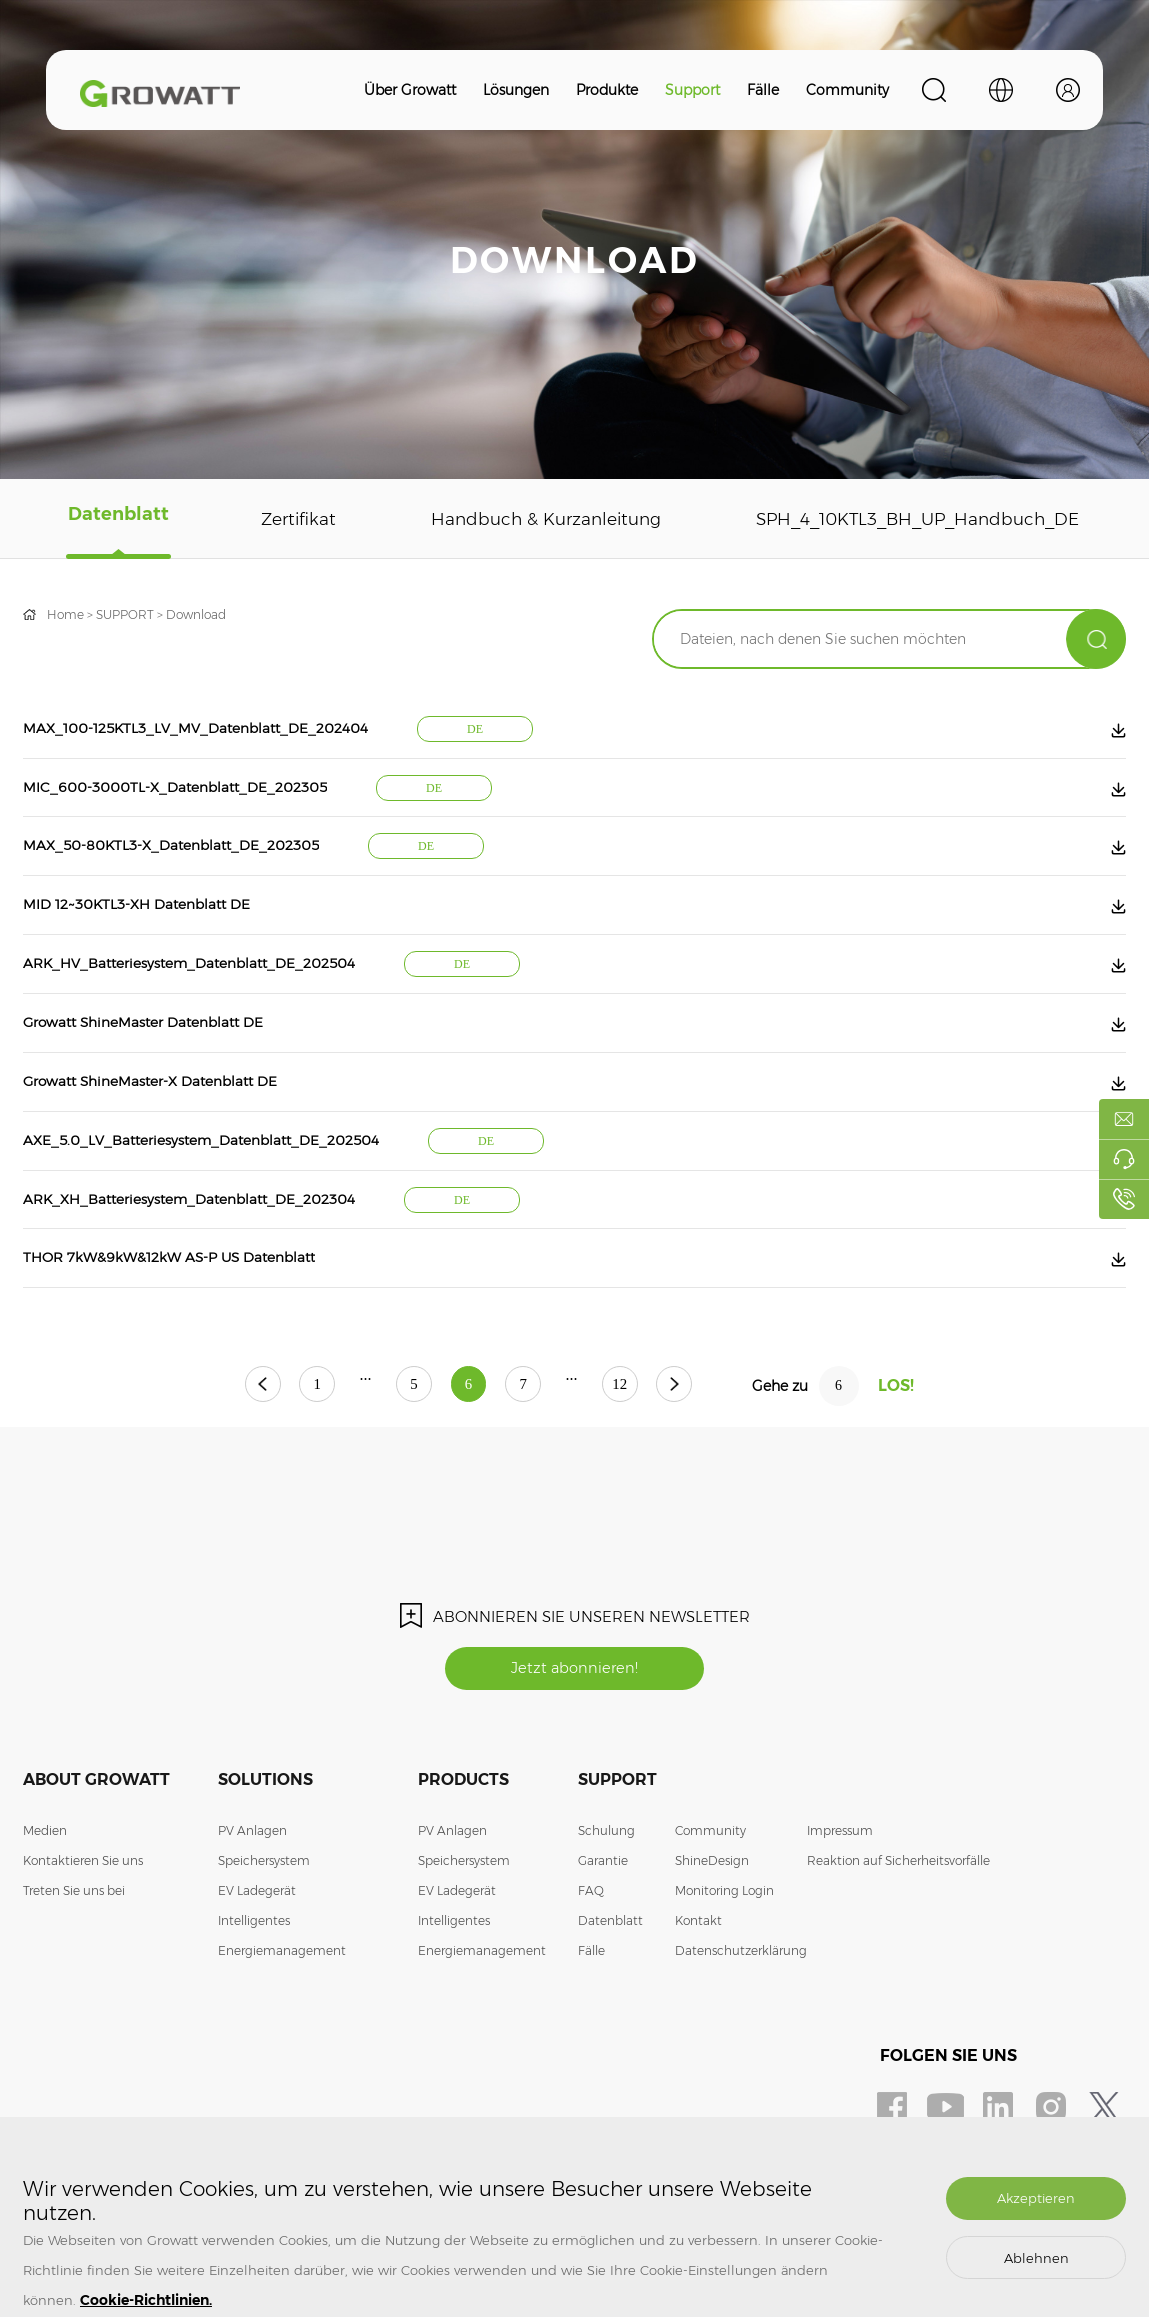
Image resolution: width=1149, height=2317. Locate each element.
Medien (45, 1885)
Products (463, 1834)
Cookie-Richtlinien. (146, 2300)
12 (653, 1438)
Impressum (840, 1885)
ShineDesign (712, 1915)
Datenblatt (115, 519)
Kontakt (698, 1975)
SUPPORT (125, 614)
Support (692, 90)
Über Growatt (410, 90)
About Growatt (96, 1834)
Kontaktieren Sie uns (83, 1915)
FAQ (591, 1945)
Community (847, 90)
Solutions (265, 1834)
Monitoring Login (724, 1945)
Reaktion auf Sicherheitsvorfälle (898, 1915)
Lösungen (516, 90)
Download (196, 614)
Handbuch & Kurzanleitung (535, 519)
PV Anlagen (252, 1885)
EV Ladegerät (257, 1945)
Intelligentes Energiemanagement (282, 1990)
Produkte (607, 90)
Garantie (603, 1915)
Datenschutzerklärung (741, 2005)
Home (65, 614)
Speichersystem (264, 1915)
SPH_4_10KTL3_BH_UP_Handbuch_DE (912, 519)
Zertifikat (290, 519)
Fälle (763, 90)
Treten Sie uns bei (74, 1945)
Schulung (606, 1885)
